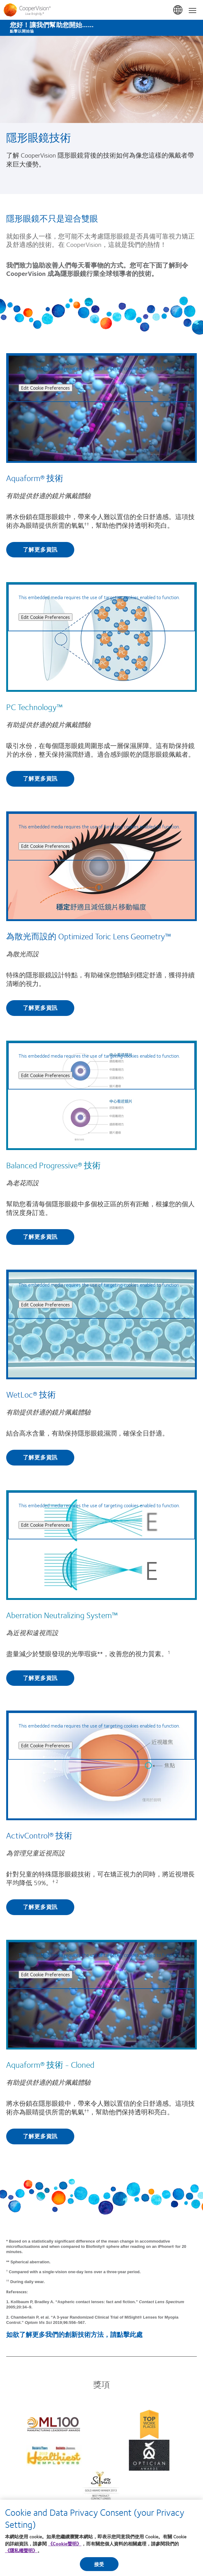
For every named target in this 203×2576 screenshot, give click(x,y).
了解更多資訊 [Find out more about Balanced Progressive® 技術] (40, 1236)
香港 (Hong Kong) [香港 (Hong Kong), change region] (178, 10)
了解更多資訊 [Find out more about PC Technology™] (40, 778)
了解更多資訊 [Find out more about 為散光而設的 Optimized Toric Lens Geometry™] (40, 1007)
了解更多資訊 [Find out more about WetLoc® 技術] (40, 1457)
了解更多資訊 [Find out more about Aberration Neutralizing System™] (40, 1677)
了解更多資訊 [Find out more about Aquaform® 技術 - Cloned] (40, 2136)
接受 (99, 2564)
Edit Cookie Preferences (45, 387)
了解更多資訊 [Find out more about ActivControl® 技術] (40, 1906)
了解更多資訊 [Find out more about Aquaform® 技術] (40, 549)
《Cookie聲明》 (64, 2543)
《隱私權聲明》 (21, 2550)
